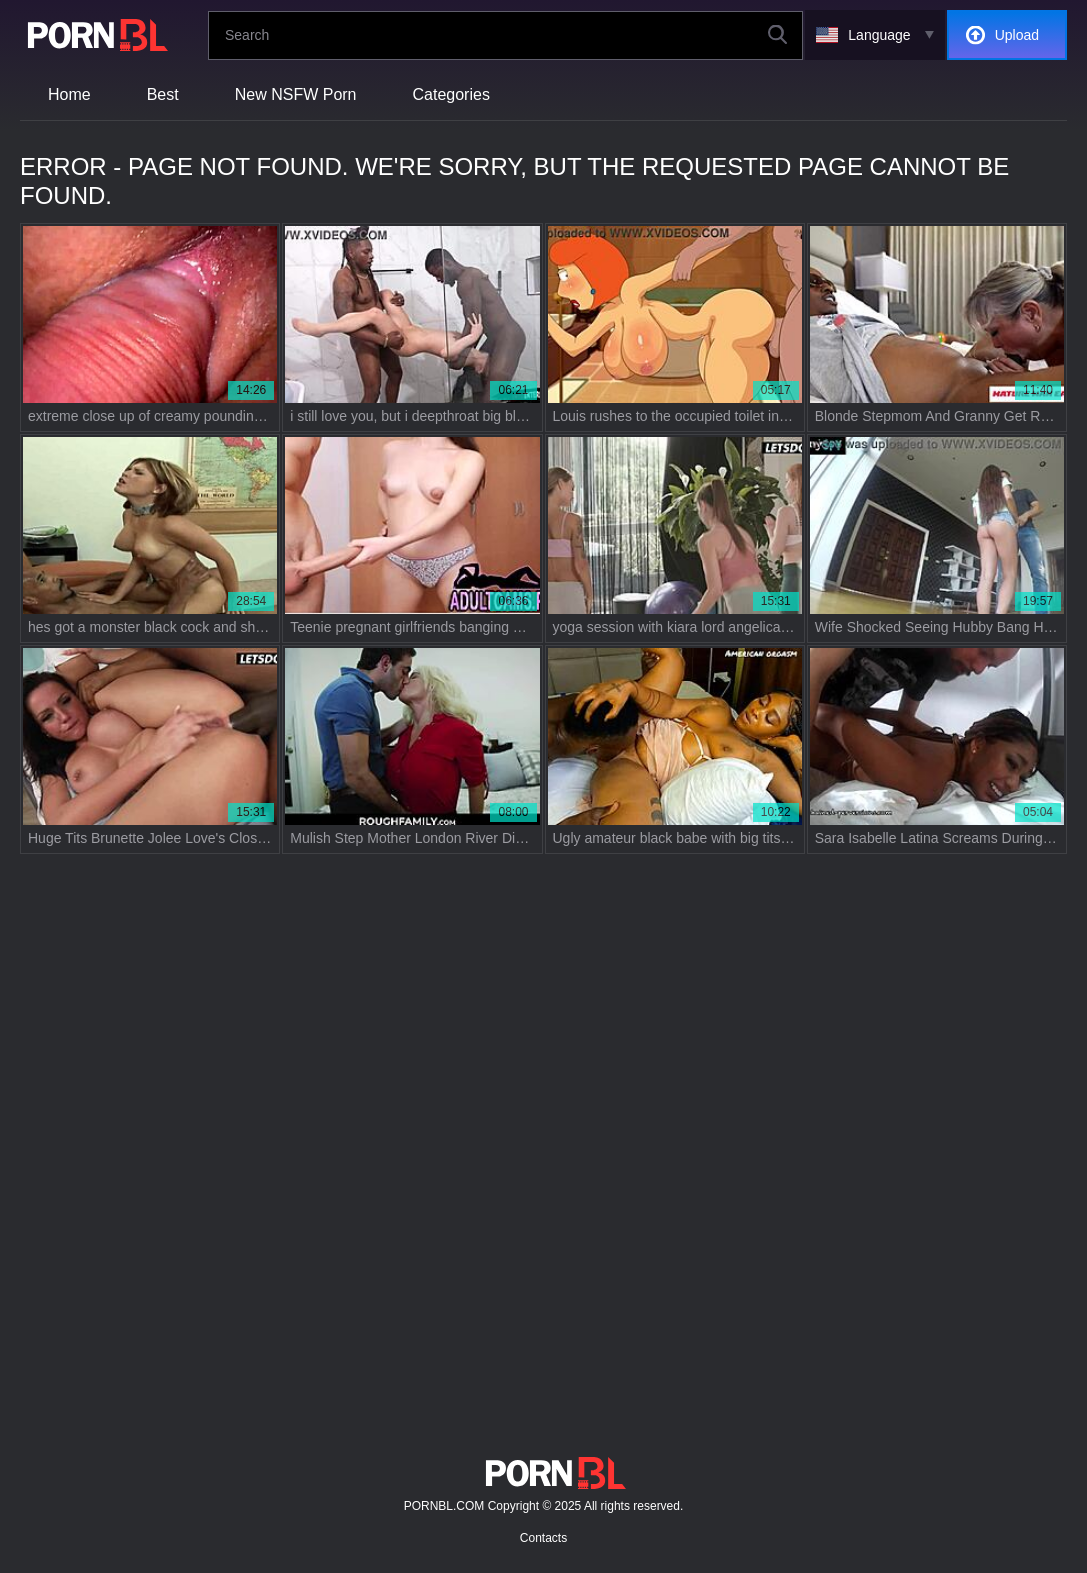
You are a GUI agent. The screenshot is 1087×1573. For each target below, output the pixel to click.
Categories (451, 94)
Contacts (543, 1538)
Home (69, 94)
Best (163, 94)
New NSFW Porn (296, 94)
